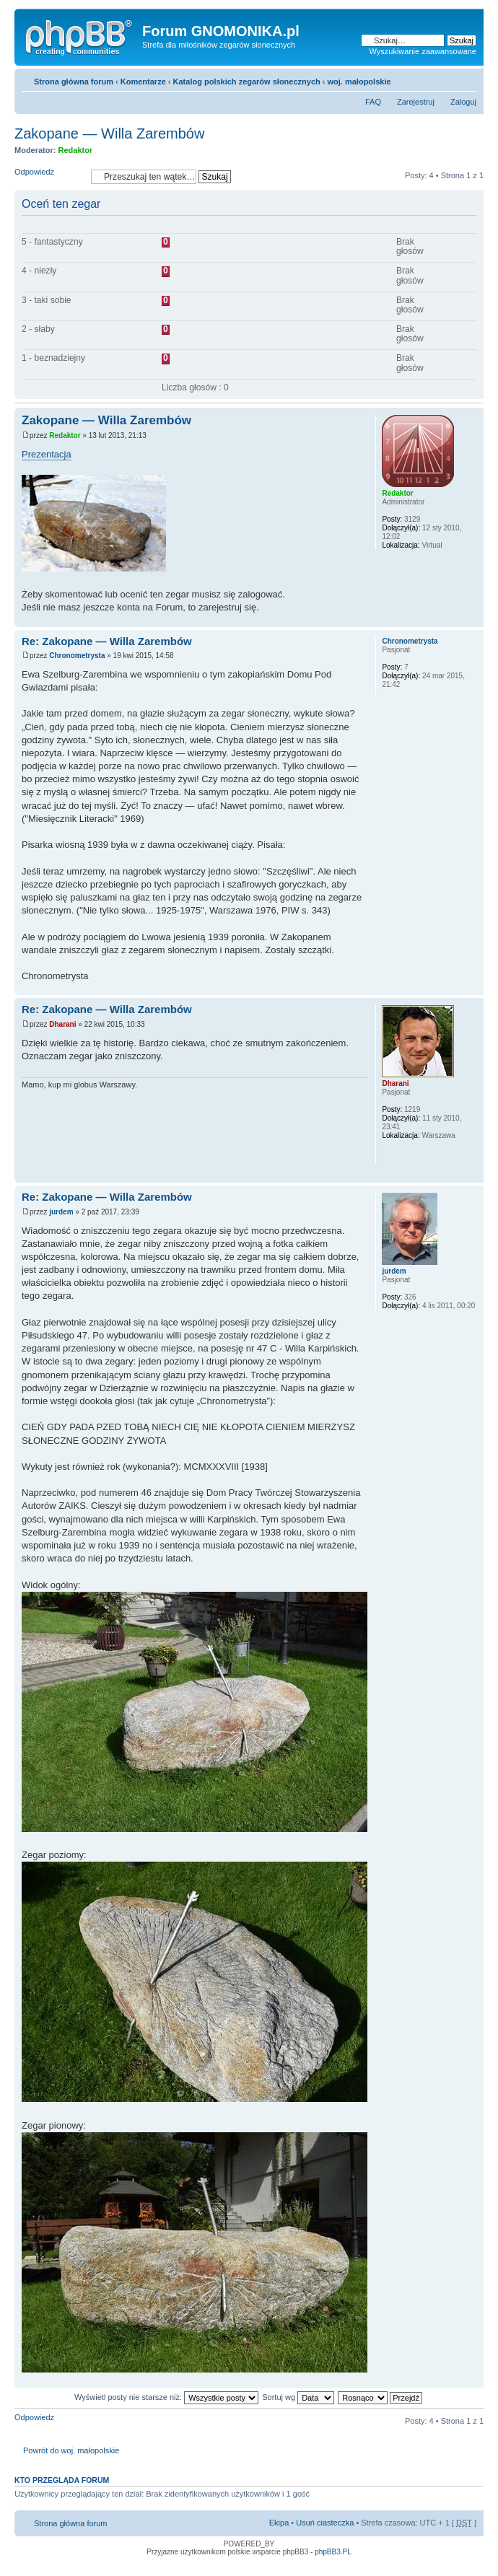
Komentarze (143, 81)
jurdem (61, 1212)
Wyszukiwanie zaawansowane (423, 51)
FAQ (373, 101)
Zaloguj (463, 101)
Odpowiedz (49, 176)
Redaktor (75, 150)
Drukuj (444, 78)
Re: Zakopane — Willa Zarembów (107, 641)
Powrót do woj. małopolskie (71, 2450)
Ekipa (279, 2522)
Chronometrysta (77, 656)
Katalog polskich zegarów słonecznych (246, 81)
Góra (472, 619)
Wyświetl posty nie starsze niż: (166, 2397)
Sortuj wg (298, 2397)
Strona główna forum (73, 81)
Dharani (62, 1024)
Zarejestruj (415, 101)
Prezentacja (46, 454)
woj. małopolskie (359, 81)
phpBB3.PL (333, 2552)
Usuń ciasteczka (325, 2522)
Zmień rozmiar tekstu (465, 78)
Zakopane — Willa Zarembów (109, 133)
